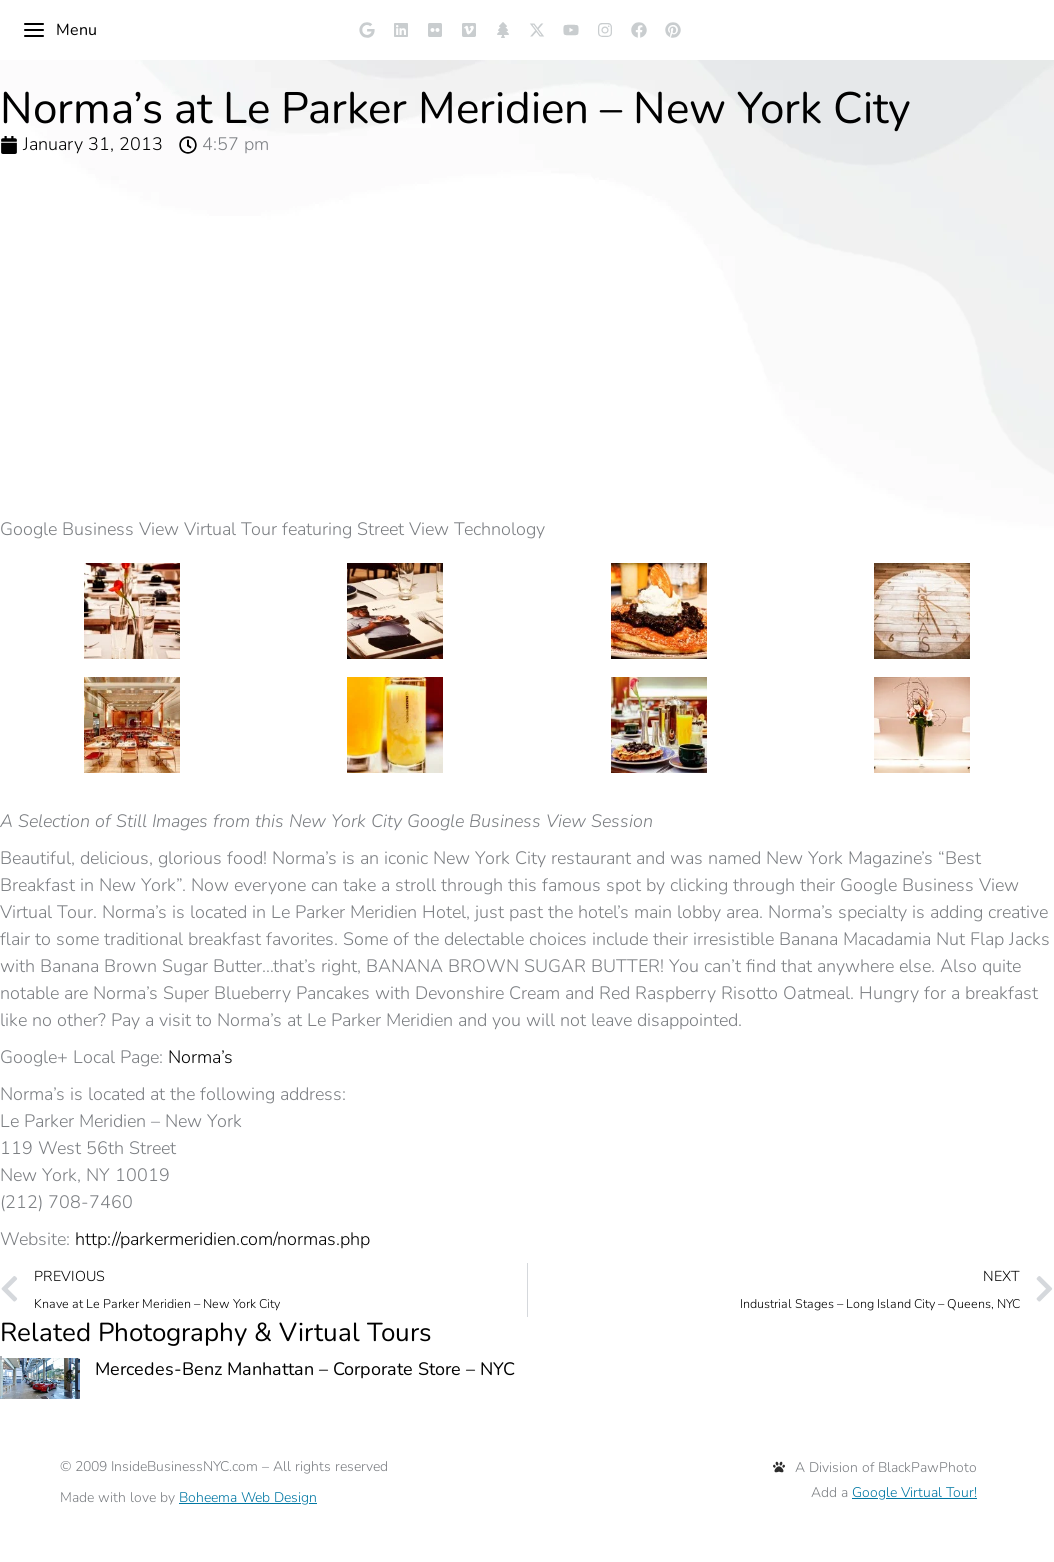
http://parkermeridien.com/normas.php (222, 1239)
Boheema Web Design (248, 1497)
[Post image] (40, 1378)
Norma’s (200, 1057)
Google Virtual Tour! (914, 1492)
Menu (59, 30)
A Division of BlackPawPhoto (875, 1467)
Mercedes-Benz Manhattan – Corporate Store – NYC (305, 1369)
